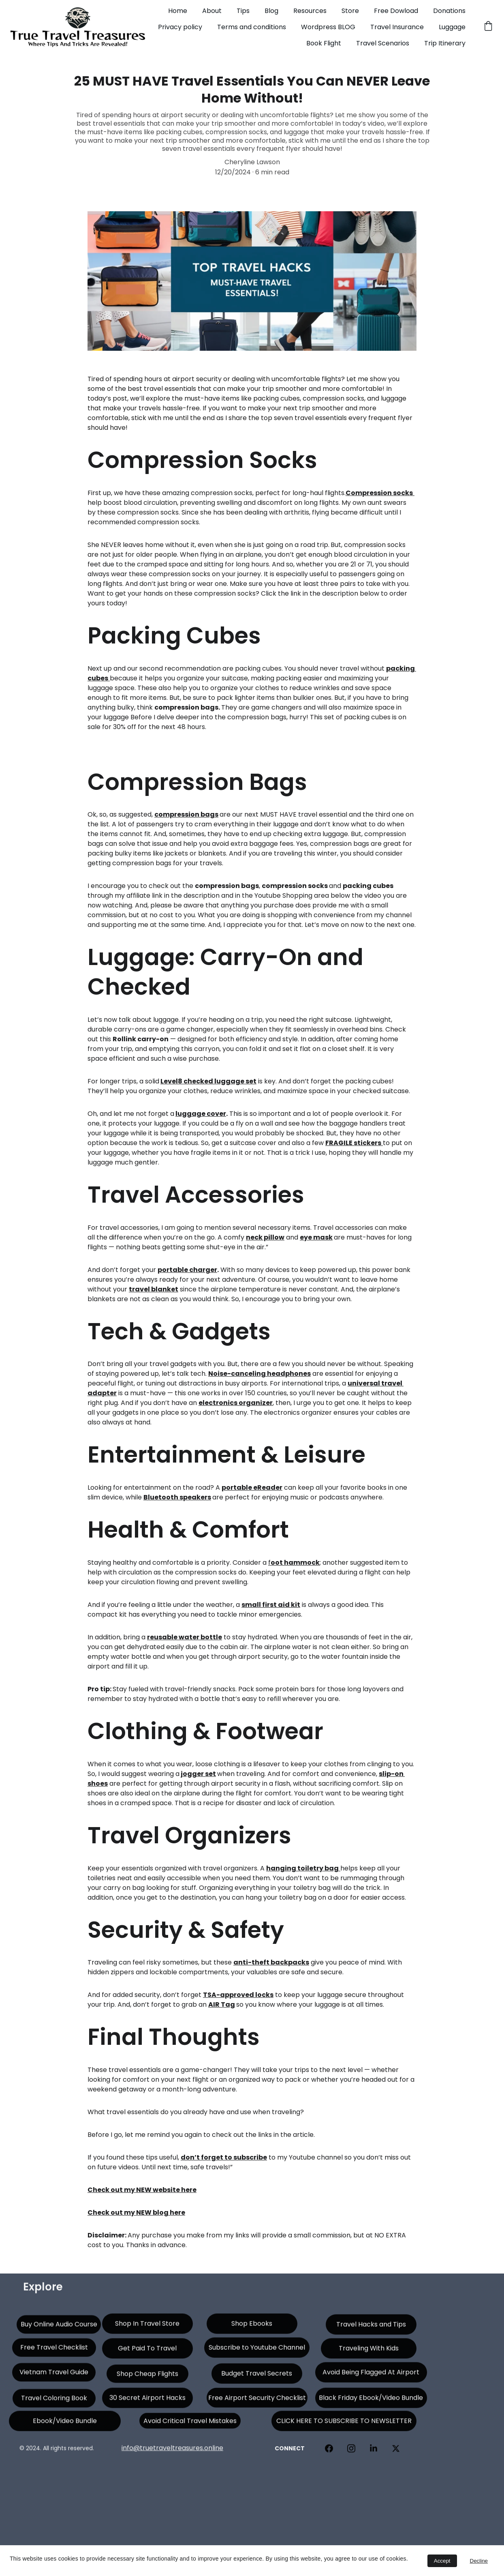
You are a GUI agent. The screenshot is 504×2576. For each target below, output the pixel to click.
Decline (479, 2561)
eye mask (316, 1237)
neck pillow (265, 1237)
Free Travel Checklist (54, 2350)
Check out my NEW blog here (136, 2212)
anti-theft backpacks (271, 1962)
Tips (243, 10)
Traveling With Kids (369, 2352)
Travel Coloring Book (54, 2401)
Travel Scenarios (382, 43)
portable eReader (252, 1487)
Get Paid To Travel (147, 2352)
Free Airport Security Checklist (257, 2401)
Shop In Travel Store (147, 2327)
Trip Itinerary (445, 43)
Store (350, 10)
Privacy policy (180, 27)
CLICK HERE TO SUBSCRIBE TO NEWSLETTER (344, 2424)
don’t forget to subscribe (224, 2157)
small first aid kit (270, 1604)
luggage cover (200, 1113)
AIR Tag (221, 2004)
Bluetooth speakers (177, 1497)
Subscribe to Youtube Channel (257, 2351)
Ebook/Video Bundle (65, 2424)
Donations (449, 10)
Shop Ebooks (251, 2327)
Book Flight (323, 43)
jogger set (198, 1773)
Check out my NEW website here (142, 2189)
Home (177, 10)
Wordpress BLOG (328, 27)
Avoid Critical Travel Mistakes (190, 2423)
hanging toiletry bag (302, 1868)
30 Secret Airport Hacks (147, 2401)
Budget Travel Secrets (256, 2377)
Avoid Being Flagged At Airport (370, 2376)
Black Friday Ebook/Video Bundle (371, 2401)
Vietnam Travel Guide (53, 2375)
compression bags (186, 814)
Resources (310, 10)
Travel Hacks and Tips (371, 2328)
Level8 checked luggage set (208, 1081)
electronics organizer (236, 1402)
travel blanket (153, 1289)
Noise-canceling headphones (259, 1373)
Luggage (452, 27)
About (212, 10)
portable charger (187, 1269)
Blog (271, 10)
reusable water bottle (184, 1637)
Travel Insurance (397, 27)
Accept (442, 2561)
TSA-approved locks (238, 1994)
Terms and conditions (251, 27)
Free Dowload (396, 10)
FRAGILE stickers (353, 1143)
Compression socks (379, 493)
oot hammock (295, 1562)
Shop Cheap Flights (147, 2377)
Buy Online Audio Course (59, 2327)
